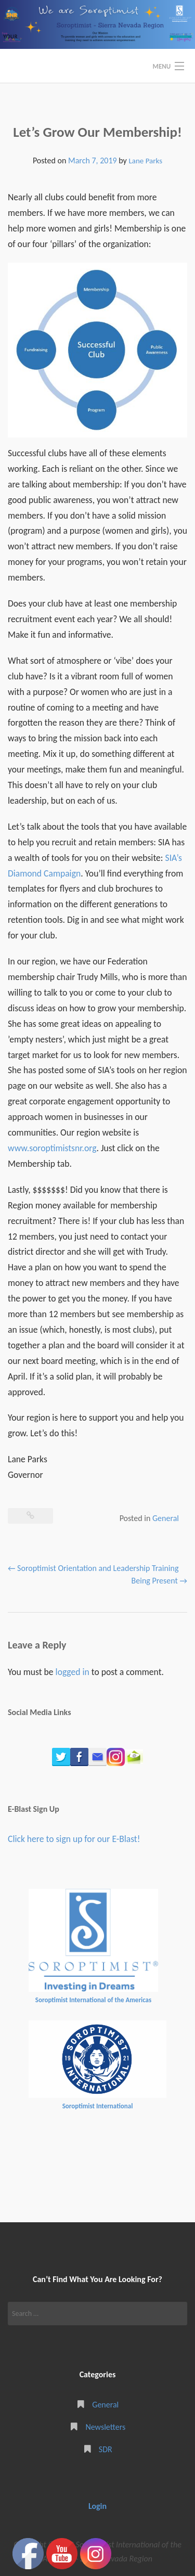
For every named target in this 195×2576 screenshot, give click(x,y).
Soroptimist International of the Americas (93, 2000)
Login (97, 2506)
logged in (72, 1672)
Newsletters (105, 2427)
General (165, 1518)
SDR (105, 2449)
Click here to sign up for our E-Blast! (74, 1839)
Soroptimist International (97, 2106)
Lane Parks (145, 160)
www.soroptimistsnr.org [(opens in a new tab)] (52, 1148)
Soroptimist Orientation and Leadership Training (93, 1568)
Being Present (159, 1581)
